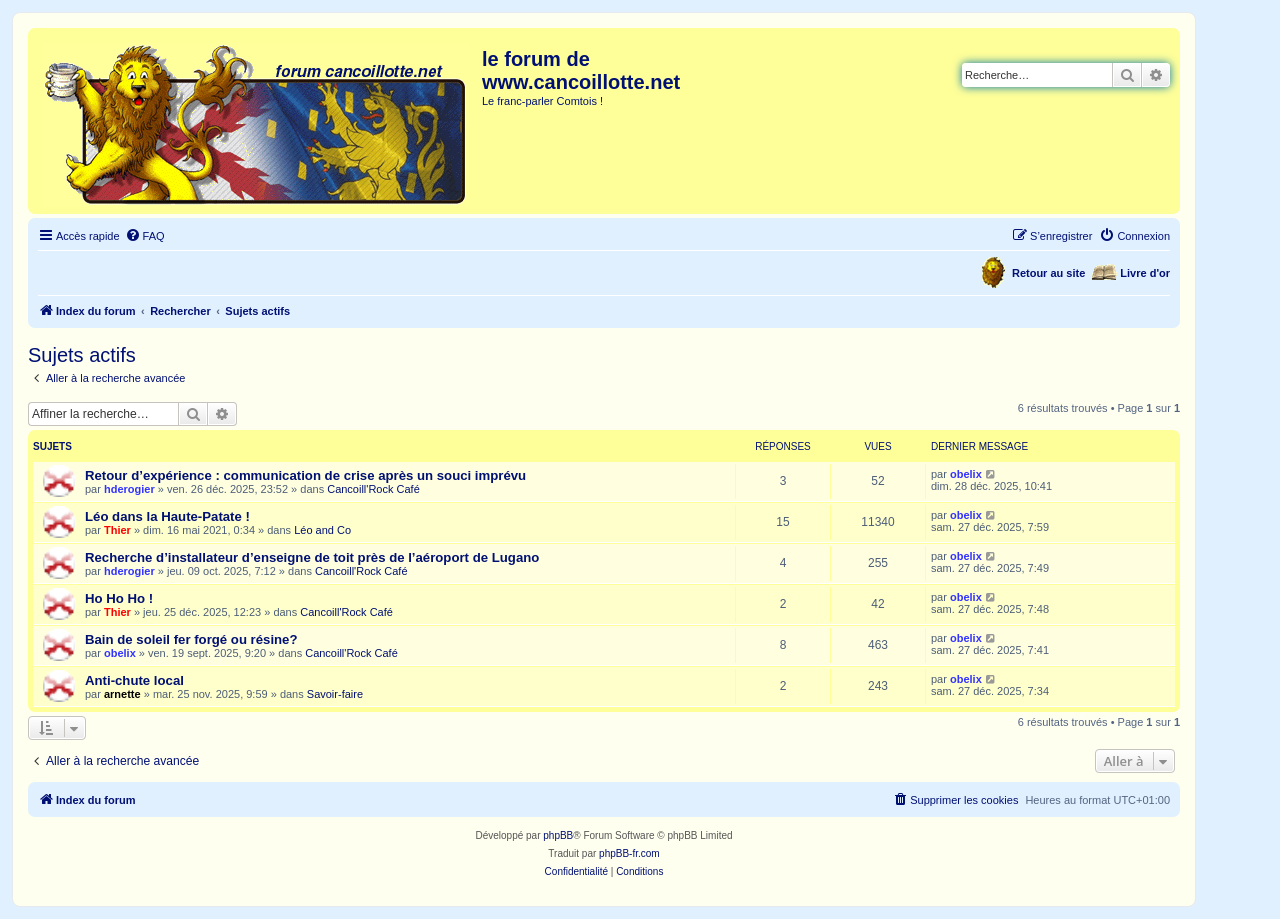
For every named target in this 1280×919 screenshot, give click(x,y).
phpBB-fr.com (629, 853)
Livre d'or (1145, 273)
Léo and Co (322, 530)
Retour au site (1048, 273)
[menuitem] (145, 236)
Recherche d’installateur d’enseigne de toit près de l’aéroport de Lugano (312, 557)
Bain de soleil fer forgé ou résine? (191, 639)
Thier (117, 530)
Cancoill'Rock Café (373, 489)
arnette (122, 694)
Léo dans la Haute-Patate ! (167, 516)
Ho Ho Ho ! (119, 598)
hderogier (129, 489)
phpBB (558, 835)
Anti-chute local (134, 680)
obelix (966, 474)
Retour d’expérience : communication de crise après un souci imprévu (305, 475)
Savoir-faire (335, 694)
